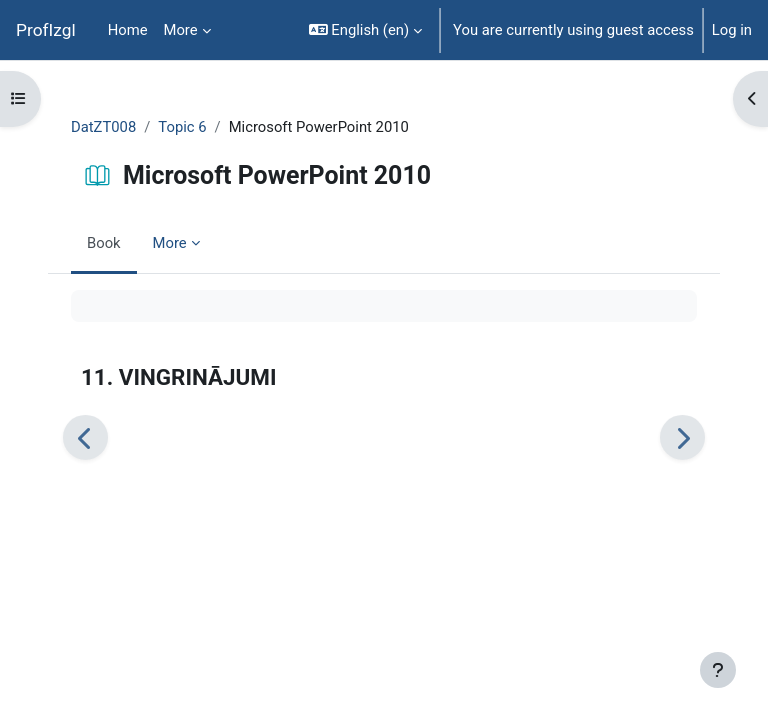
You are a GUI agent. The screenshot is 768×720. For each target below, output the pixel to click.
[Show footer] (718, 670)
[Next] (682, 437)
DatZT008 (103, 127)
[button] (365, 30)
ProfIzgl (46, 30)
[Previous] (85, 437)
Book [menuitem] (104, 243)
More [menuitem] (181, 30)
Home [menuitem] (128, 30)
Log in (732, 30)
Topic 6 (182, 127)
